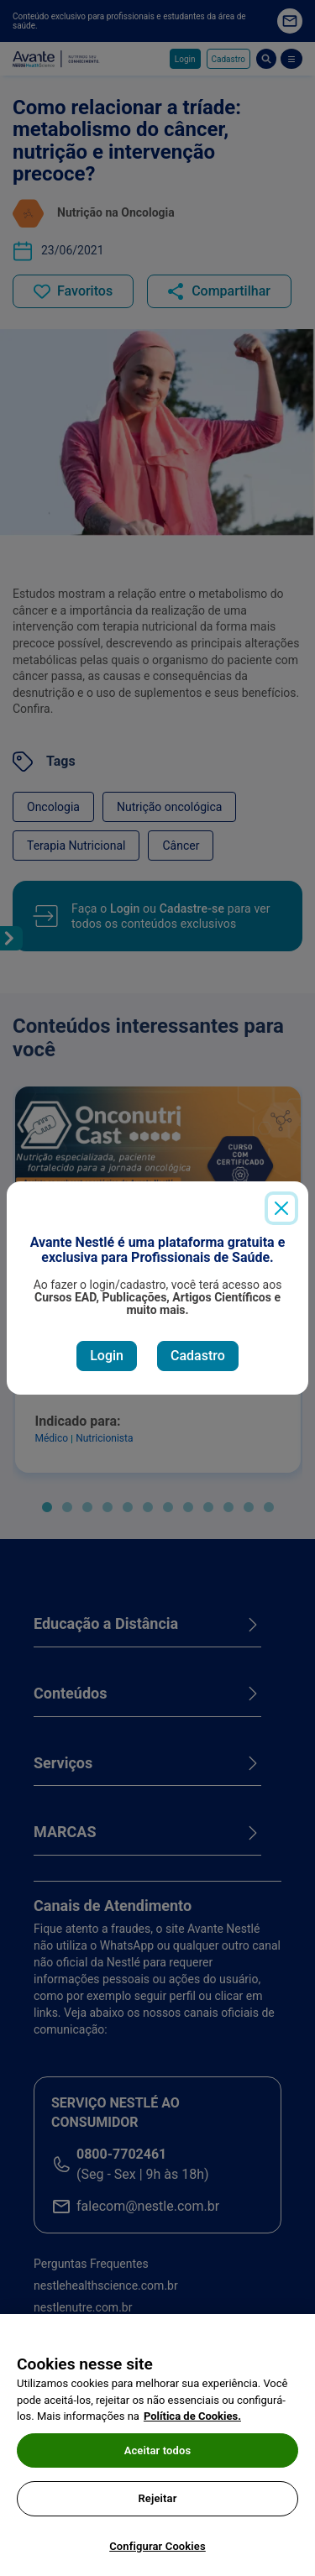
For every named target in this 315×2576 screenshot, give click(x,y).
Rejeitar (157, 2506)
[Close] (281, 1208)
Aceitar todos (158, 2457)
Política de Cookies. (192, 2423)
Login (106, 1356)
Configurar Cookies (157, 2553)
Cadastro (198, 1356)
